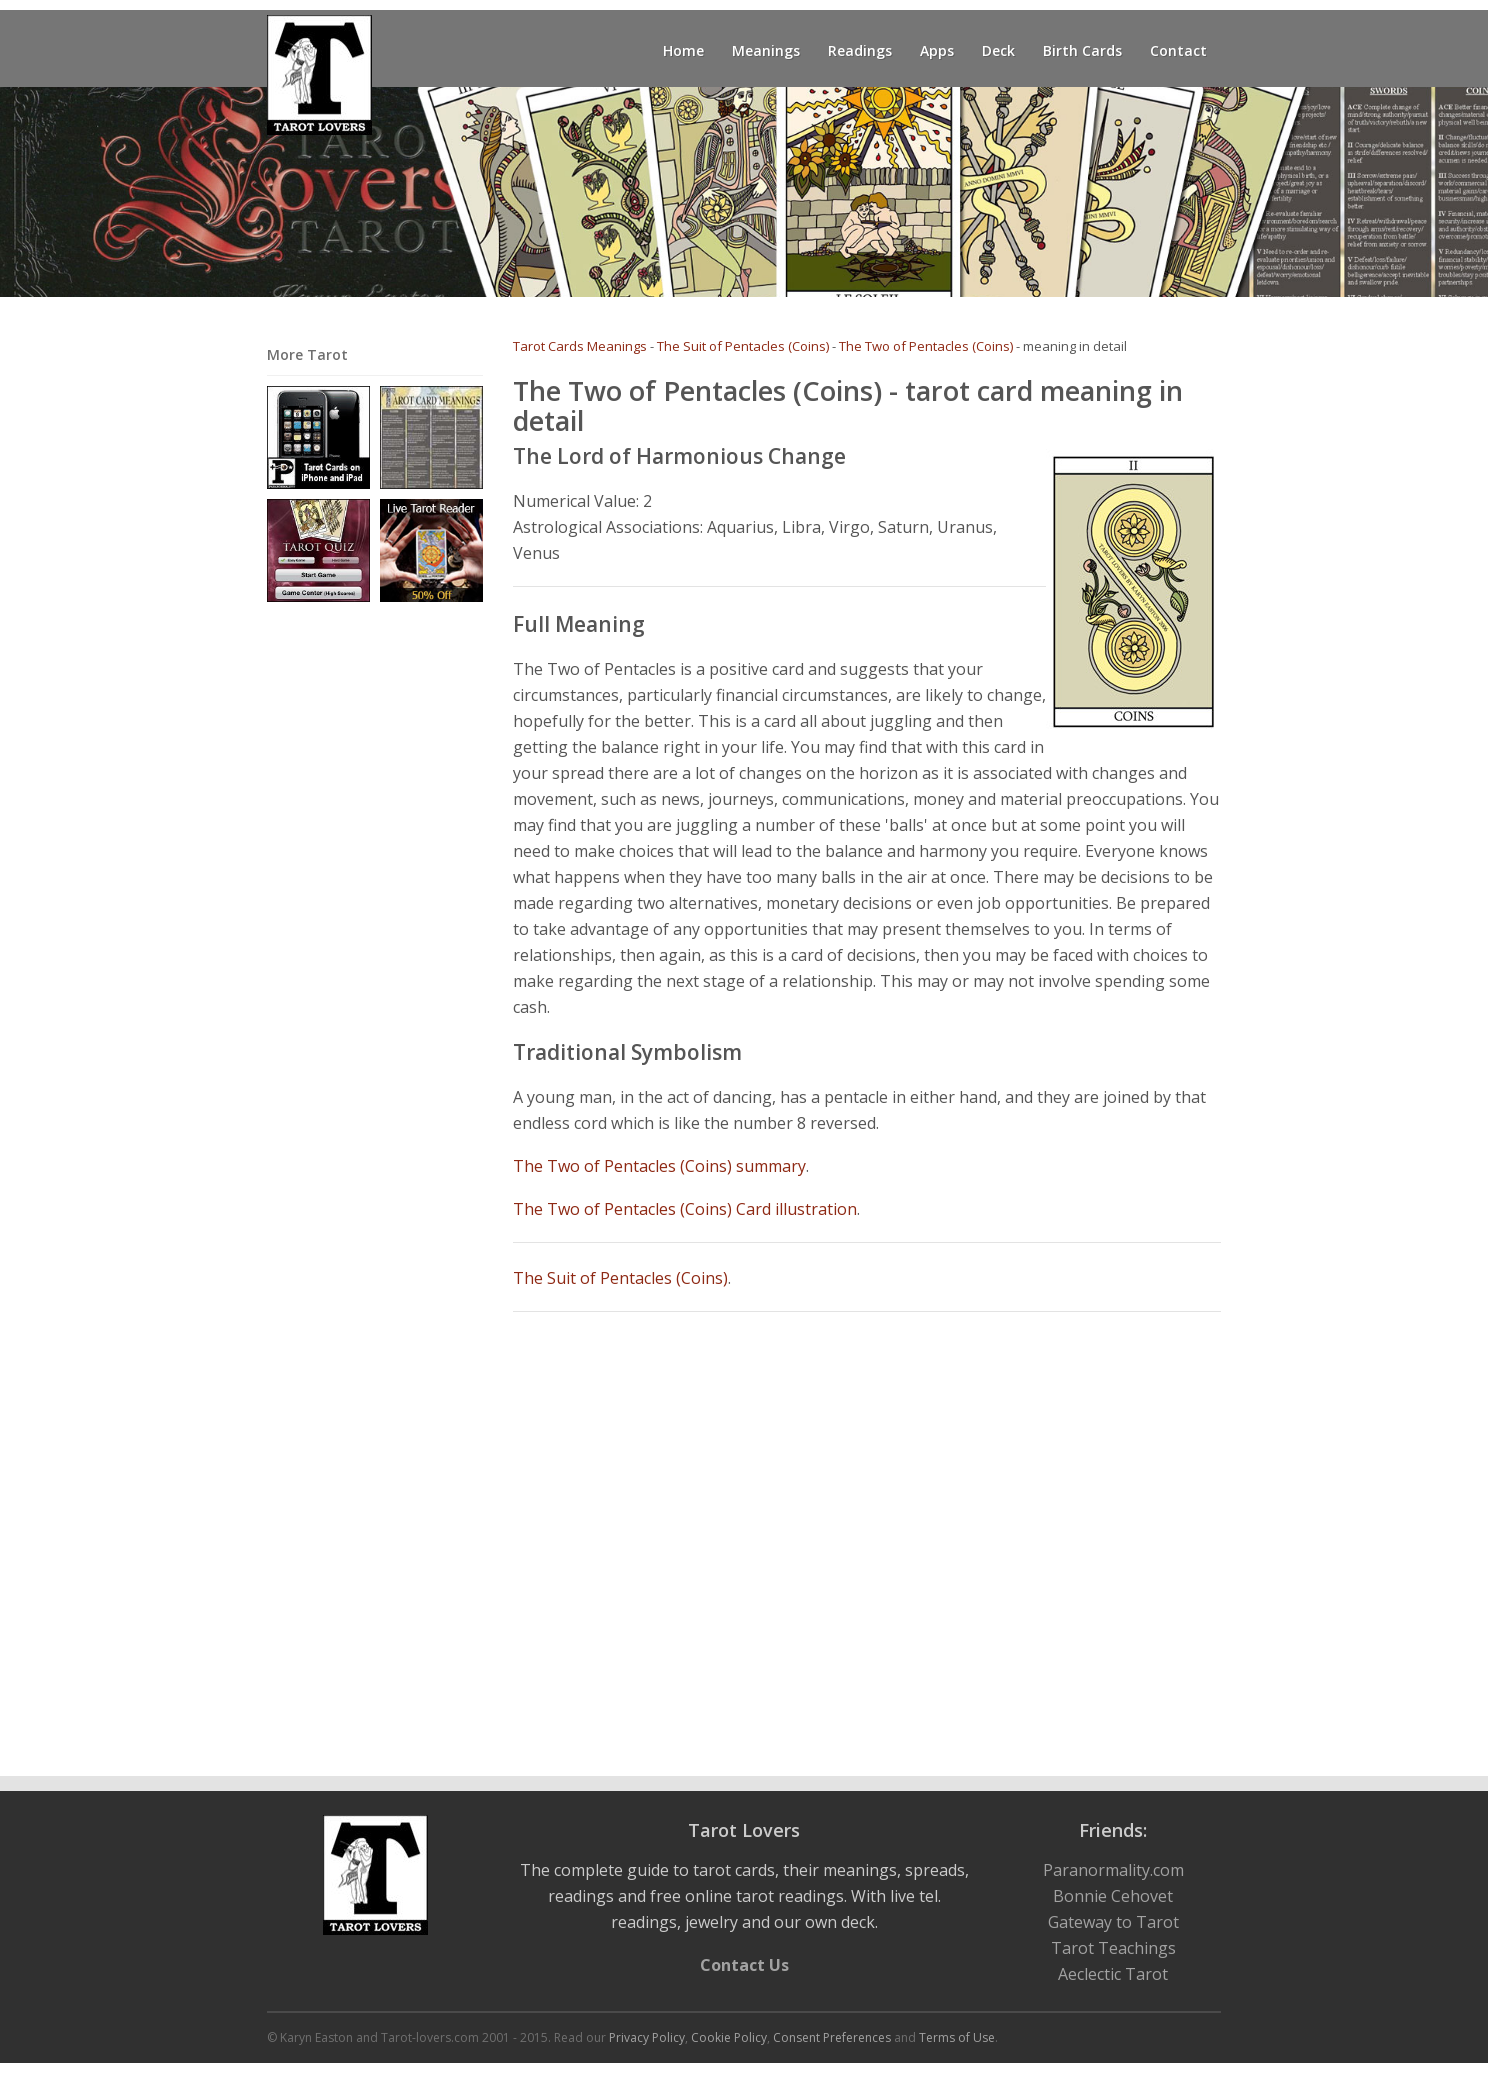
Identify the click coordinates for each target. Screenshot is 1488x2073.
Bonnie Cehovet (1113, 1896)
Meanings (766, 50)
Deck (998, 50)
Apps (937, 50)
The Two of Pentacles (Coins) (926, 346)
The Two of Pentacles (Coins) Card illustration (685, 1209)
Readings (860, 50)
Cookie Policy (729, 2037)
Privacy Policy (647, 2037)
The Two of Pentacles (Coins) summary (659, 1166)
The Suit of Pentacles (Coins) (743, 346)
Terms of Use (957, 2037)
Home (683, 50)
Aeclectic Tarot (1113, 1974)
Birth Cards (1082, 50)
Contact (1178, 50)
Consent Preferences (832, 2037)
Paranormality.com (1113, 1870)
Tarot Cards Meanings (580, 346)
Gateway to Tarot (1113, 1922)
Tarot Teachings (1113, 1948)
